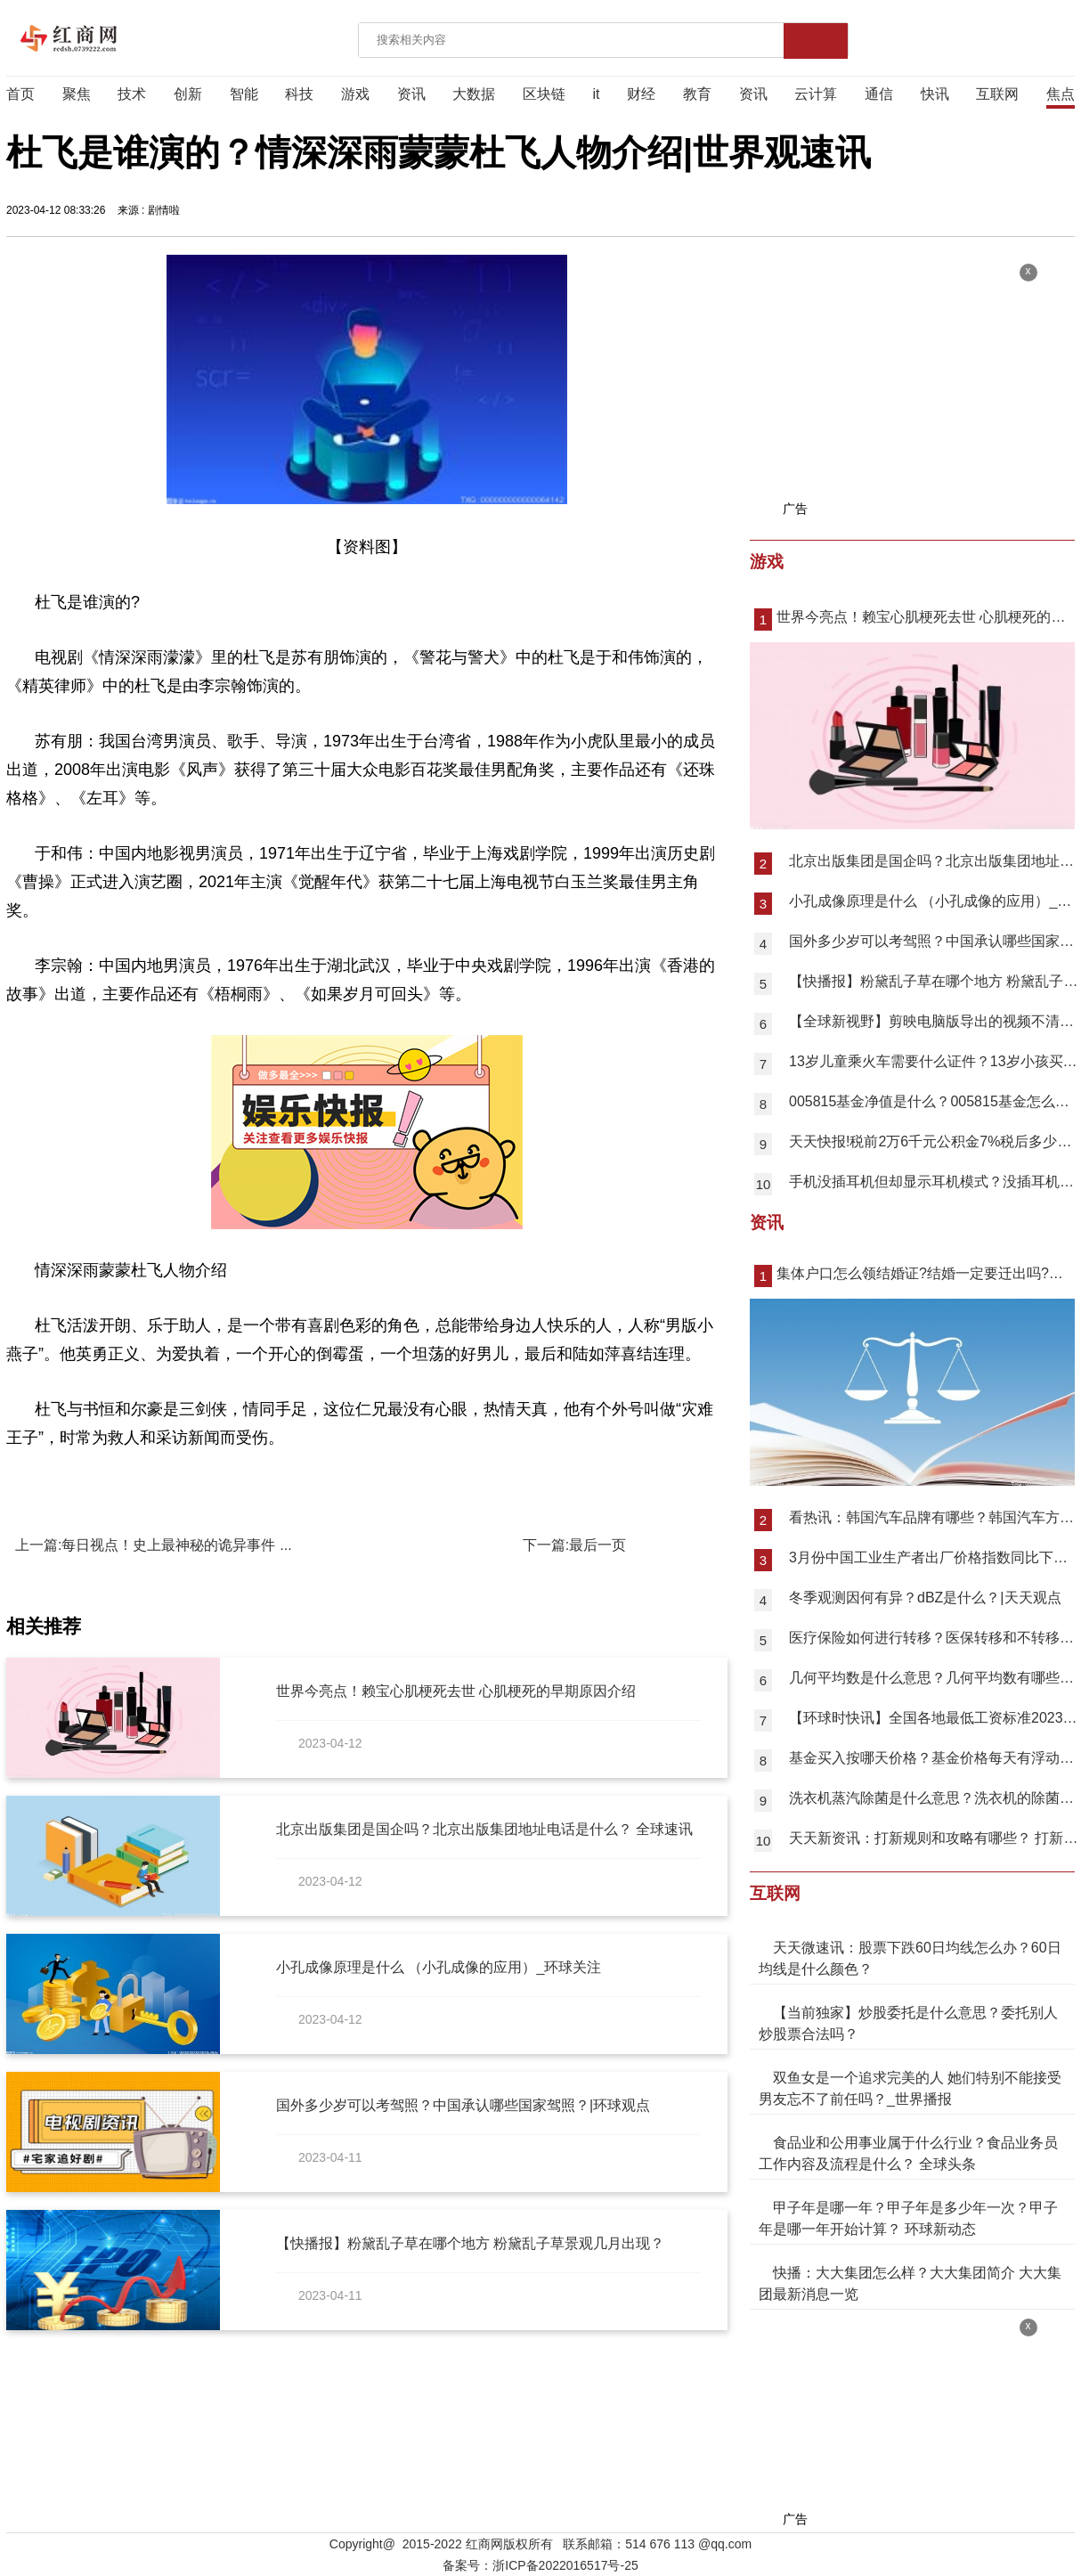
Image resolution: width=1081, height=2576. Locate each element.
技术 (132, 94)
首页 (20, 94)
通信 (879, 94)
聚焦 (76, 94)
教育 (697, 94)
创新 (188, 94)
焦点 (1060, 94)
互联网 (997, 94)
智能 (244, 94)
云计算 (815, 94)
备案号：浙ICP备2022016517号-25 (540, 2565)
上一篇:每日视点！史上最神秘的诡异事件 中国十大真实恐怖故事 (218, 1545)
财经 (641, 94)
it (596, 94)
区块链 (544, 94)
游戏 (355, 94)
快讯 (935, 94)
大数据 (473, 94)
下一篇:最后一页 (574, 1545)
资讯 (411, 94)
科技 (299, 94)
